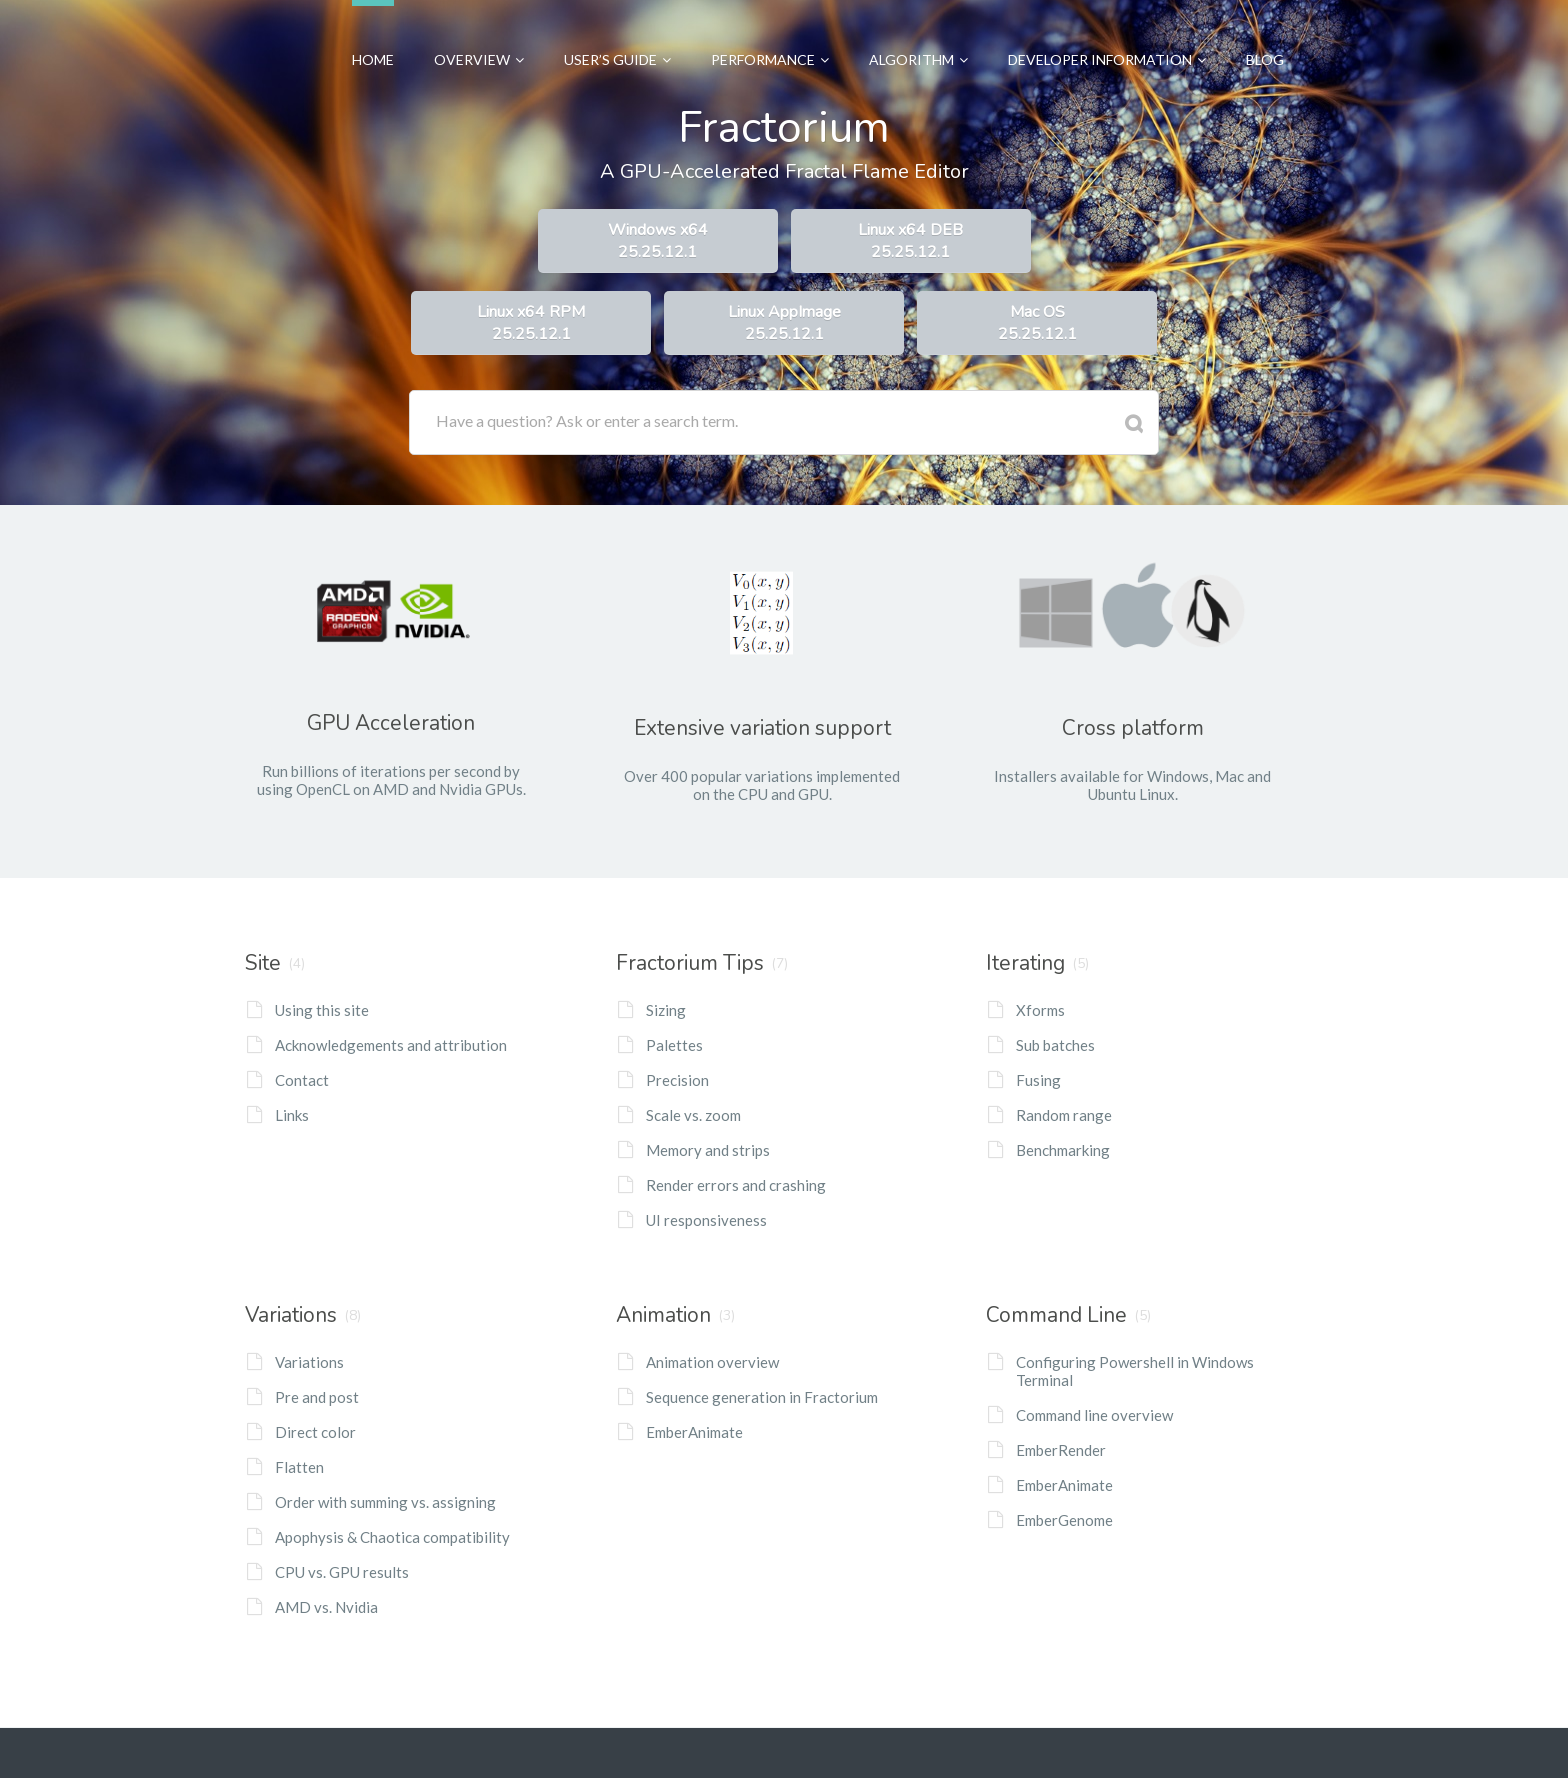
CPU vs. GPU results (342, 1572)
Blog (1265, 34)
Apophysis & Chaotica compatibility (392, 1537)
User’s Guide (617, 34)
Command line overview (1094, 1415)
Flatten (299, 1467)
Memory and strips (708, 1150)
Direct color (315, 1432)
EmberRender (1061, 1450)
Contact (302, 1080)
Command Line (1056, 1315)
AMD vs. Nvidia (326, 1607)
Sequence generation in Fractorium (762, 1397)
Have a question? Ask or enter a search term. (587, 420)
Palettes (674, 1045)
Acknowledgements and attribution (391, 1045)
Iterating (1025, 963)
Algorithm (918, 34)
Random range (1064, 1115)
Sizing (666, 1010)
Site (263, 963)
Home (373, 34)
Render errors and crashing (736, 1185)
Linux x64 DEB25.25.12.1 (910, 241)
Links (292, 1115)
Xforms (1040, 1010)
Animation (663, 1315)
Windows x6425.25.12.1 (658, 241)
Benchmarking (1063, 1150)
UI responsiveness (706, 1220)
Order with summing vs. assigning (385, 1502)
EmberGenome (1064, 1520)
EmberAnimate (694, 1432)
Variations (291, 1315)
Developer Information (1107, 34)
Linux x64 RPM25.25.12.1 (531, 323)
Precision (677, 1080)
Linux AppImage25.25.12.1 (784, 323)
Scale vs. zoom (693, 1115)
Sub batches (1055, 1045)
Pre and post (317, 1397)
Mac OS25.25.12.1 (1037, 323)
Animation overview (712, 1362)
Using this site (322, 1010)
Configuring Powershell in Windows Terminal (1135, 1371)
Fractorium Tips (690, 963)
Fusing (1038, 1080)
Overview (479, 34)
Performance (770, 34)
